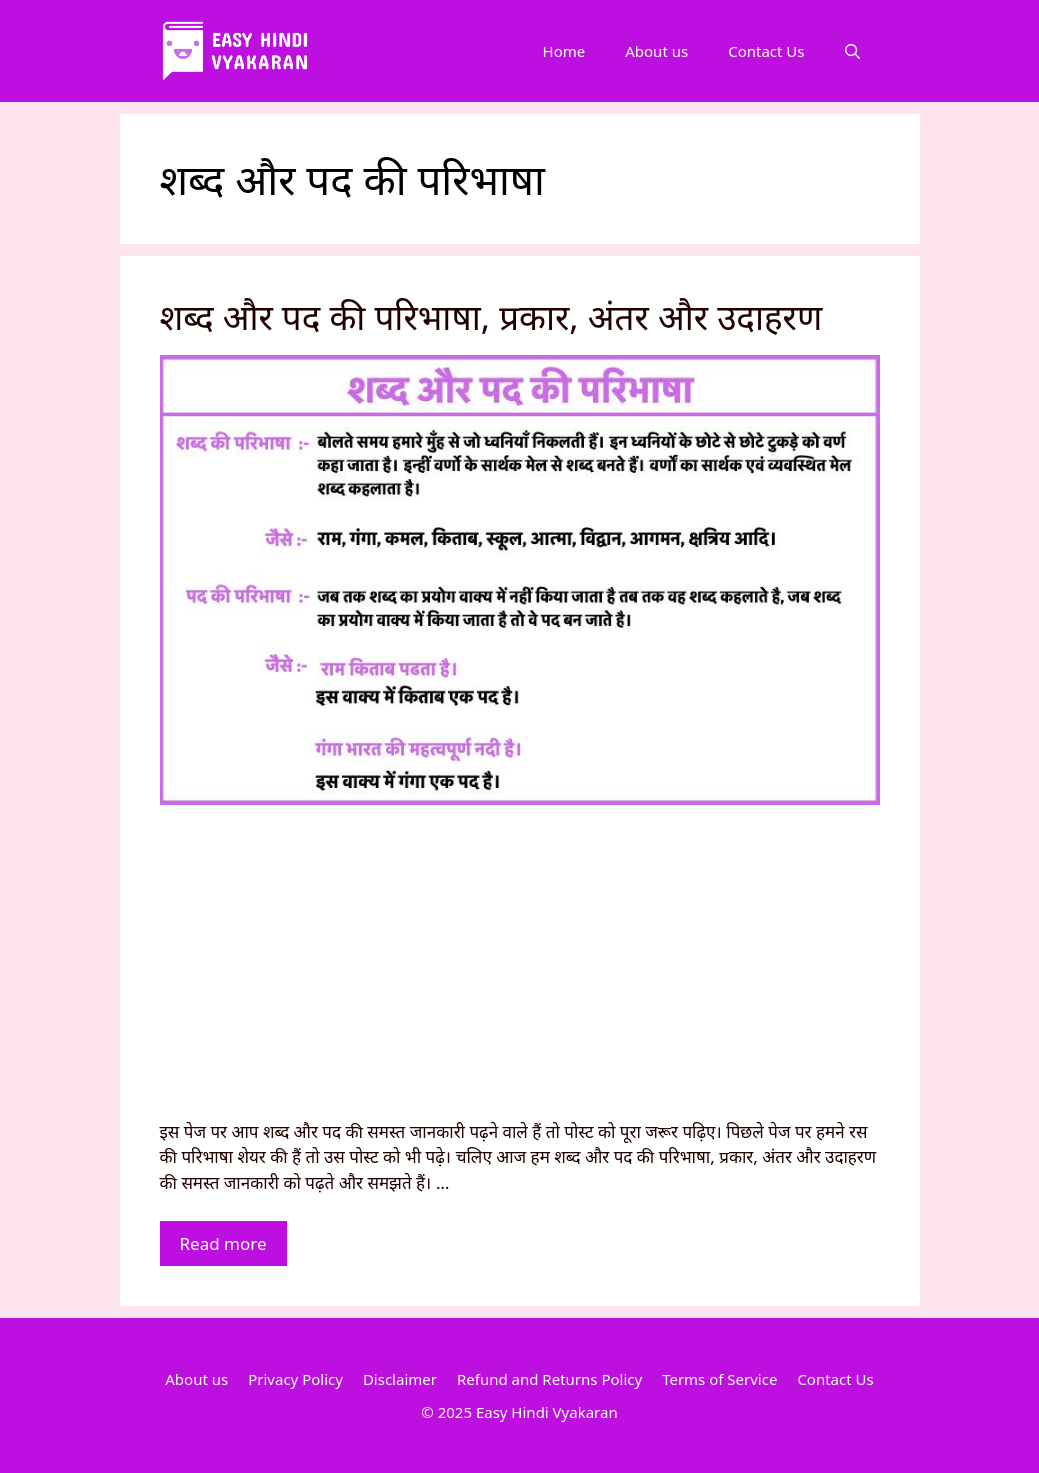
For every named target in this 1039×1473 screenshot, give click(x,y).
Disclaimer (400, 1379)
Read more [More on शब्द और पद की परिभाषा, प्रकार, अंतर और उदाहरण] (223, 1243)
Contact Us (766, 51)
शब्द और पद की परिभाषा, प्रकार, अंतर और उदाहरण (491, 316)
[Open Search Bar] (852, 51)
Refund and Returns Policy (549, 1379)
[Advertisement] (520, 969)
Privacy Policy (295, 1379)
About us (656, 51)
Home (564, 51)
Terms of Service (719, 1379)
